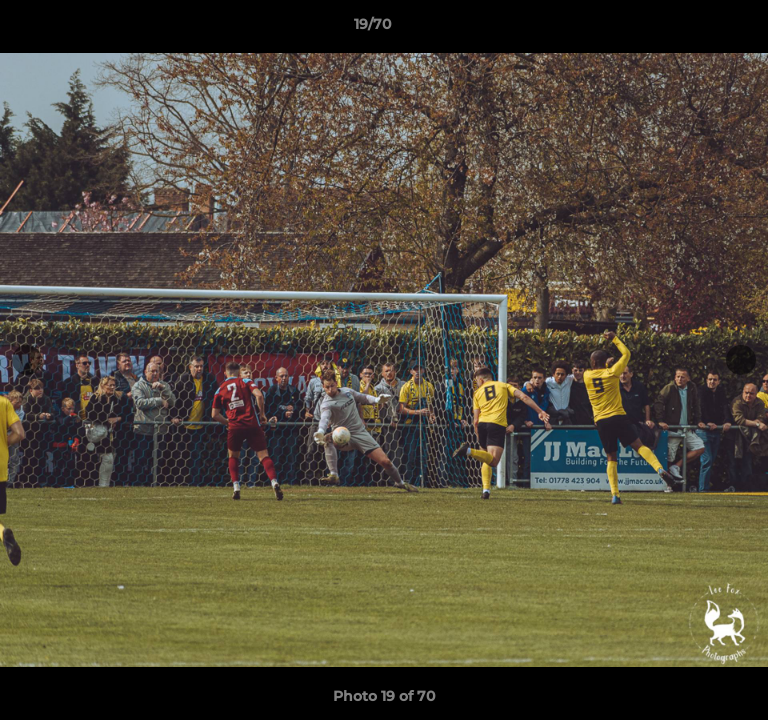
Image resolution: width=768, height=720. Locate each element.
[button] (696, 29)
